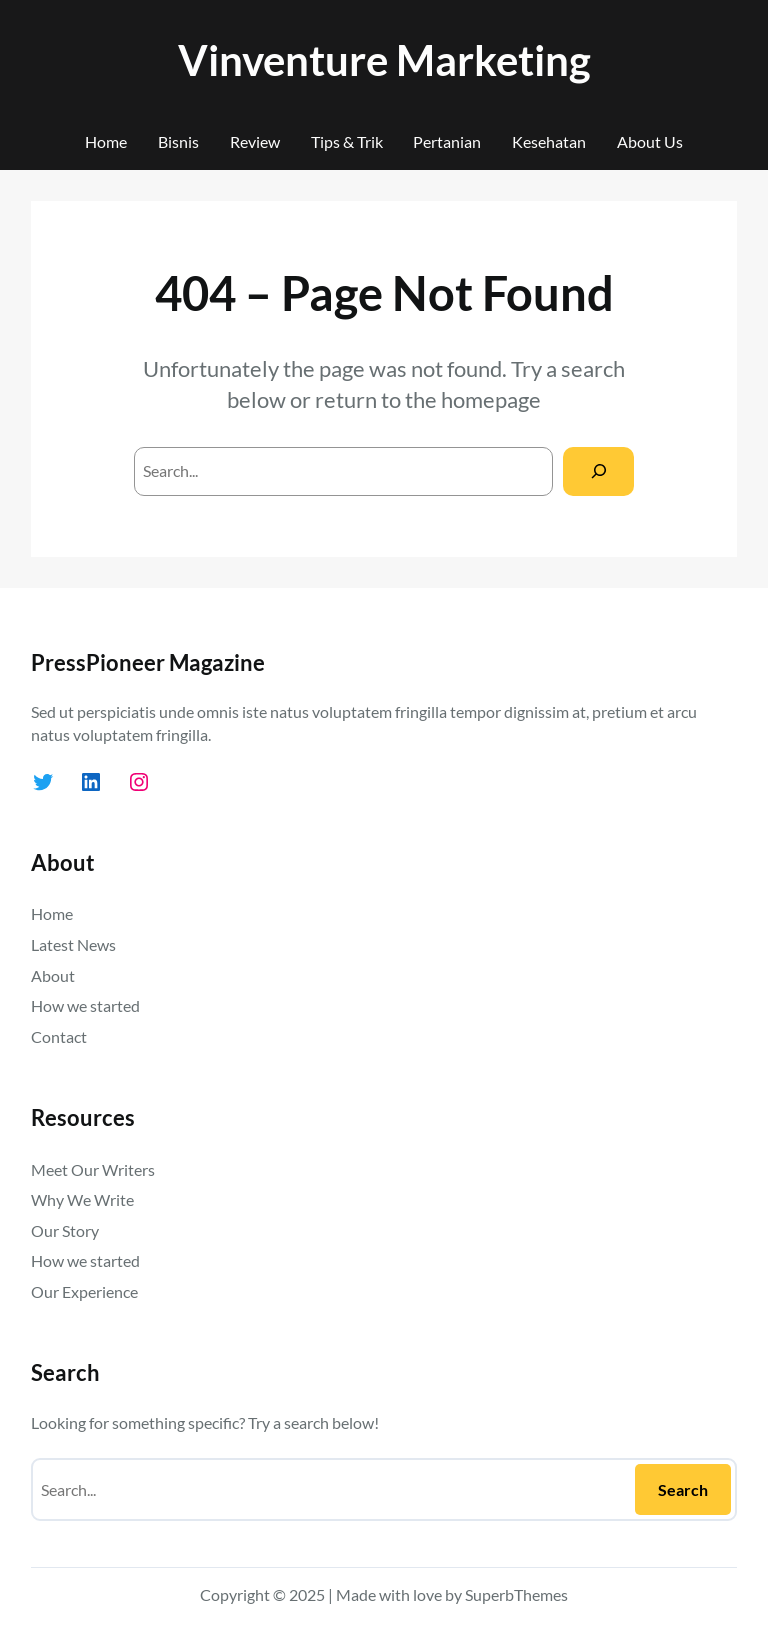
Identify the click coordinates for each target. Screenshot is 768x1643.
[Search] (598, 471)
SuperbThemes (516, 1594)
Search (683, 1489)
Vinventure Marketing (384, 59)
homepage (491, 399)
